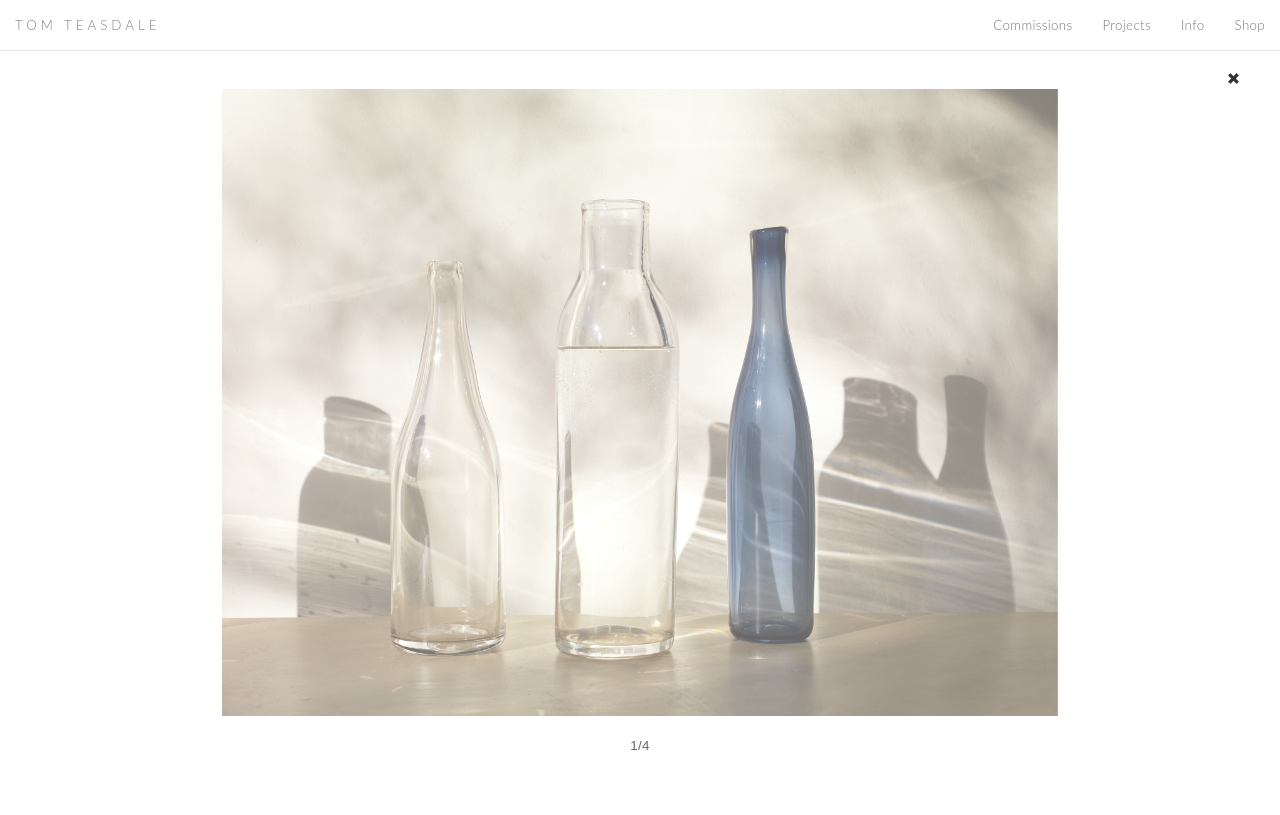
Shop (1250, 25)
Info (1193, 25)
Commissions (1032, 25)
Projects (1126, 25)
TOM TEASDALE (87, 25)
